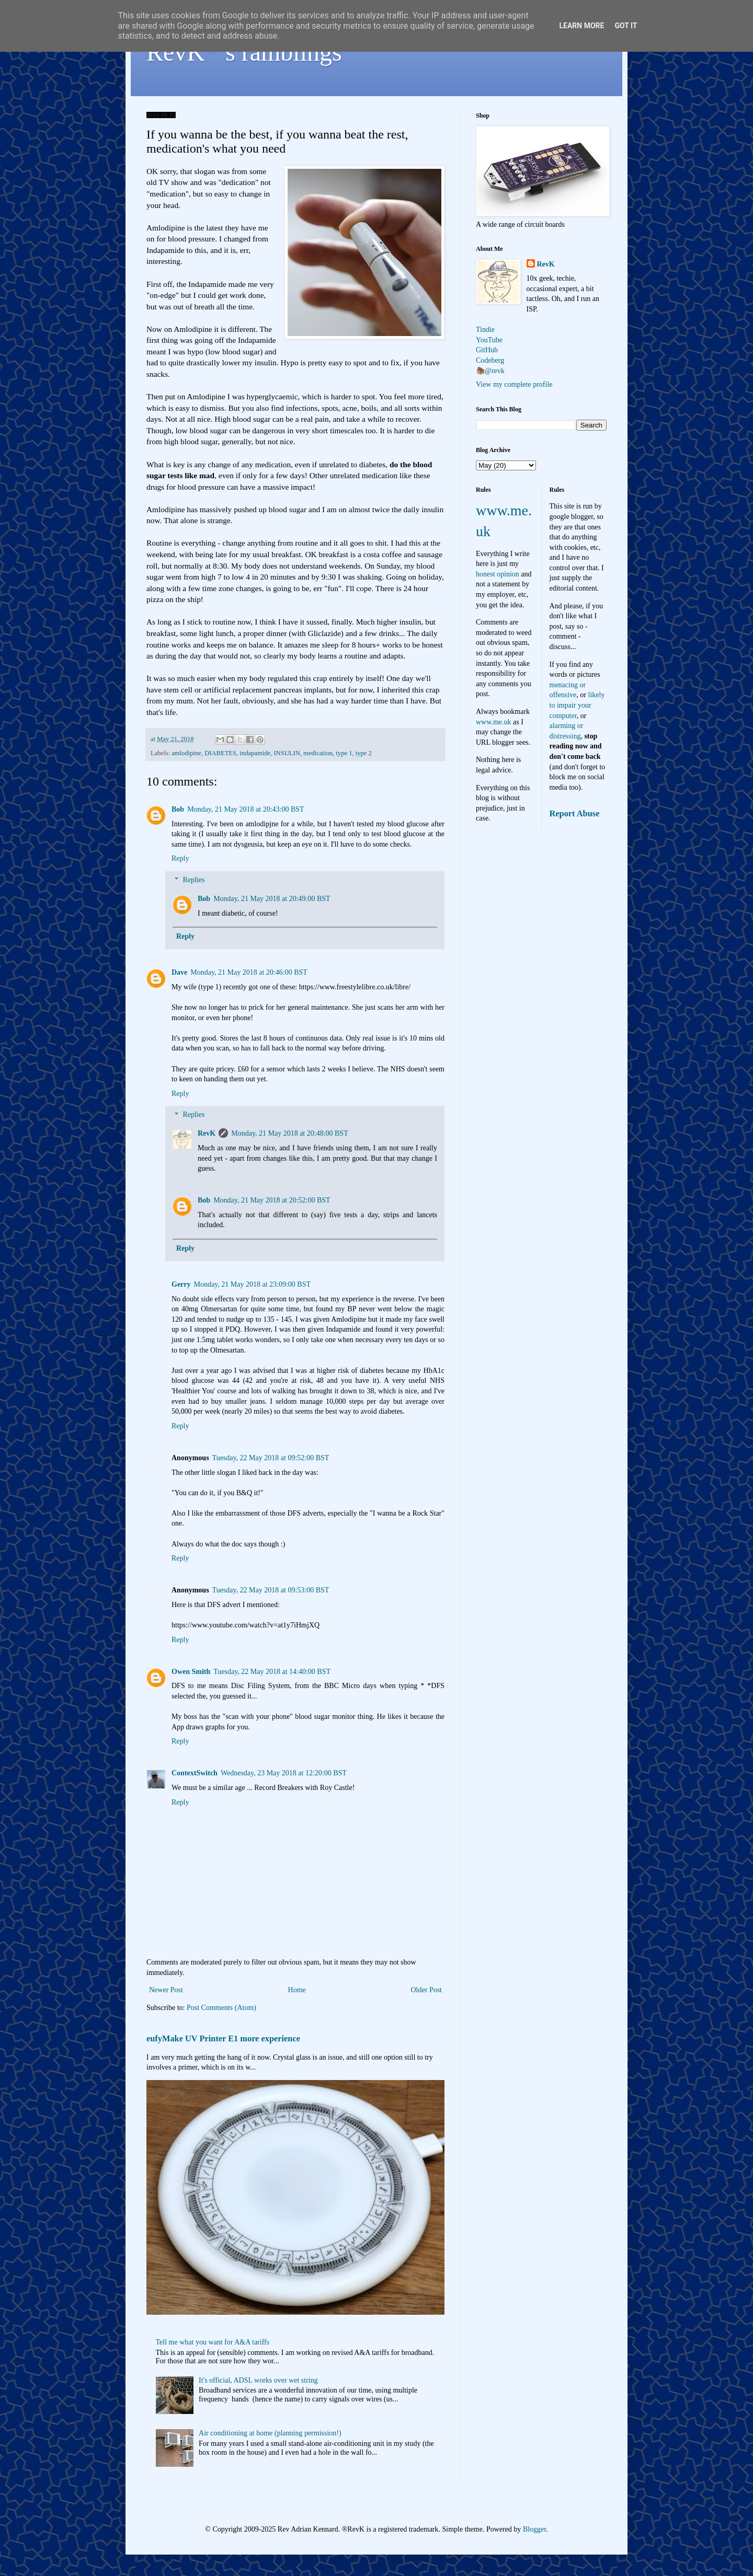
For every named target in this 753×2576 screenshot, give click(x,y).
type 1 (344, 753)
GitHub (487, 350)
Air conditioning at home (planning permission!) (270, 2433)
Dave (179, 972)
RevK (206, 1133)
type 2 (364, 753)
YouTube (489, 340)
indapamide (254, 753)
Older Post (426, 1990)
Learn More (581, 25)
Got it (625, 25)
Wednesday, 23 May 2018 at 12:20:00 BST (284, 1773)
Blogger (534, 2529)
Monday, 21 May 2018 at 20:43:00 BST (245, 809)
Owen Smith (191, 1672)
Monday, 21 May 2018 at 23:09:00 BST (252, 1284)
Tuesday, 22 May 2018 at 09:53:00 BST (270, 1590)
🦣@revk (490, 371)
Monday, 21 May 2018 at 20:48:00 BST (289, 1133)
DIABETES (220, 753)
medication (318, 753)
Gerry (181, 1284)
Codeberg (490, 360)
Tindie (485, 329)
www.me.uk (493, 722)
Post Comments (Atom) (221, 2008)
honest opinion (497, 574)
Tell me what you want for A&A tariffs (213, 2342)
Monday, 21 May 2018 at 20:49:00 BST (271, 899)
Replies (193, 880)
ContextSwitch (195, 1773)
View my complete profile (514, 384)
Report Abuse (575, 813)
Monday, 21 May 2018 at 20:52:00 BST (271, 1200)
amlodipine (186, 753)
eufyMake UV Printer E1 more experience (223, 2038)
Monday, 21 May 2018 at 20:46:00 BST (248, 972)
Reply (180, 858)
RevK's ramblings (244, 52)
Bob (178, 809)
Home (297, 1990)
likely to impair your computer (577, 705)
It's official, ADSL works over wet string (258, 2380)
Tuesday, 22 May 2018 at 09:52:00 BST (270, 1458)
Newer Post (166, 1990)
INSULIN (286, 753)
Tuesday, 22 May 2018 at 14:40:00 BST (271, 1672)
